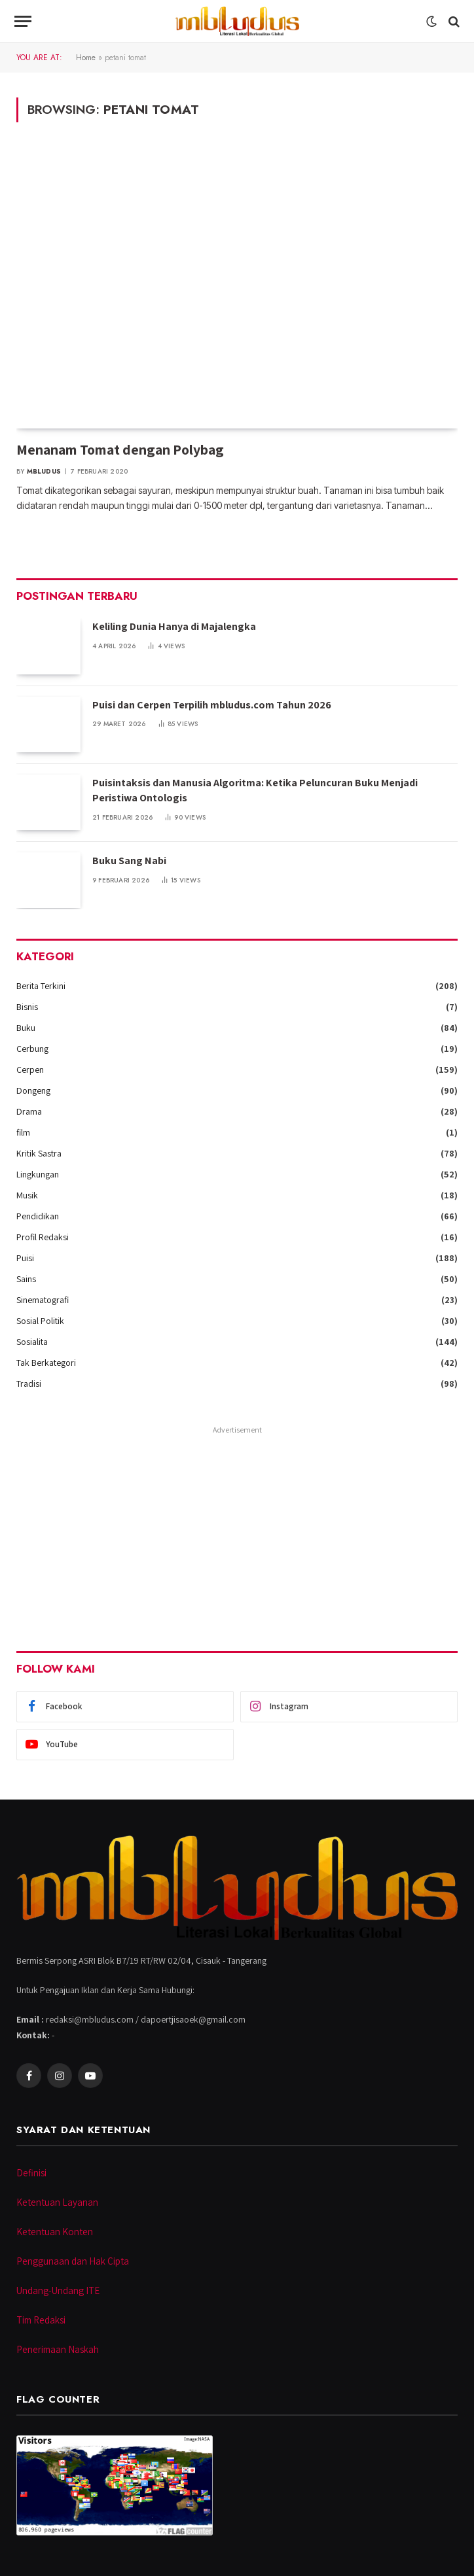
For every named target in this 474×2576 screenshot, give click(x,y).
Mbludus (44, 471)
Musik (27, 1195)
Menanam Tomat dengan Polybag (120, 449)
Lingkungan (37, 1174)
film (23, 1132)
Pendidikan (37, 1216)
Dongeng (33, 1090)
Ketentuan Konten (54, 2231)
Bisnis (27, 1007)
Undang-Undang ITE (58, 2290)
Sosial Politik (40, 1321)
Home (86, 57)
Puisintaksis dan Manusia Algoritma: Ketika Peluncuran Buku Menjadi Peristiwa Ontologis (255, 790)
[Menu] (22, 21)
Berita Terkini (40, 986)
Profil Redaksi (42, 1237)
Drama (29, 1111)
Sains (26, 1279)
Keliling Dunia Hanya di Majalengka (174, 626)
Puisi (25, 1258)
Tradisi (28, 1383)
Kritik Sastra (39, 1153)
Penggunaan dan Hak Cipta (72, 2261)
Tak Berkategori (46, 1362)
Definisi (31, 2173)
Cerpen (30, 1069)
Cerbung (32, 1048)
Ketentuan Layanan (57, 2202)
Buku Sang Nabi (129, 860)
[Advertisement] (237, 1530)
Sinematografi (42, 1300)
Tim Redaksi (40, 2320)
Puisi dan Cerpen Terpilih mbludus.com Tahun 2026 (211, 705)
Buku (25, 1028)
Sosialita (32, 1342)
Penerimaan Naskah (57, 2349)
